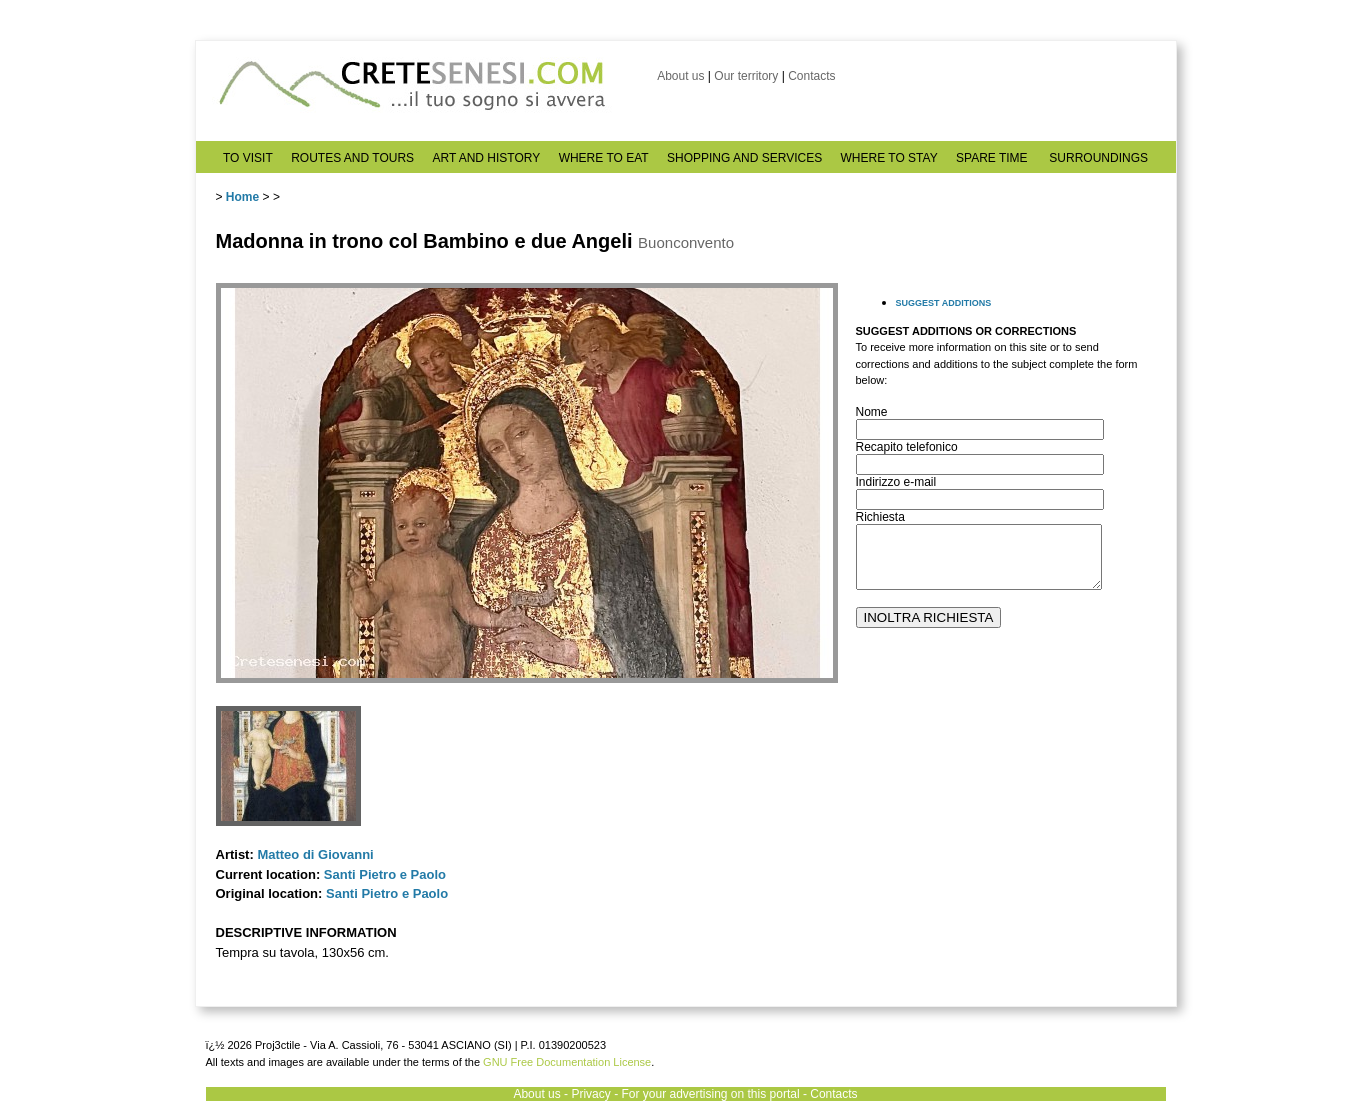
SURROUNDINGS (1098, 158)
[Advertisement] (1006, 831)
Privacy (590, 1094)
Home (242, 197)
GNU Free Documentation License (567, 1062)
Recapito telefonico (907, 447)
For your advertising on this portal (710, 1094)
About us (680, 76)
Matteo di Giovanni (315, 854)
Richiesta (880, 517)
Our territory (746, 76)
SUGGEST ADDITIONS (944, 303)
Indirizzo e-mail (896, 482)
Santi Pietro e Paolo (385, 874)
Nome (872, 412)
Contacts (811, 76)
